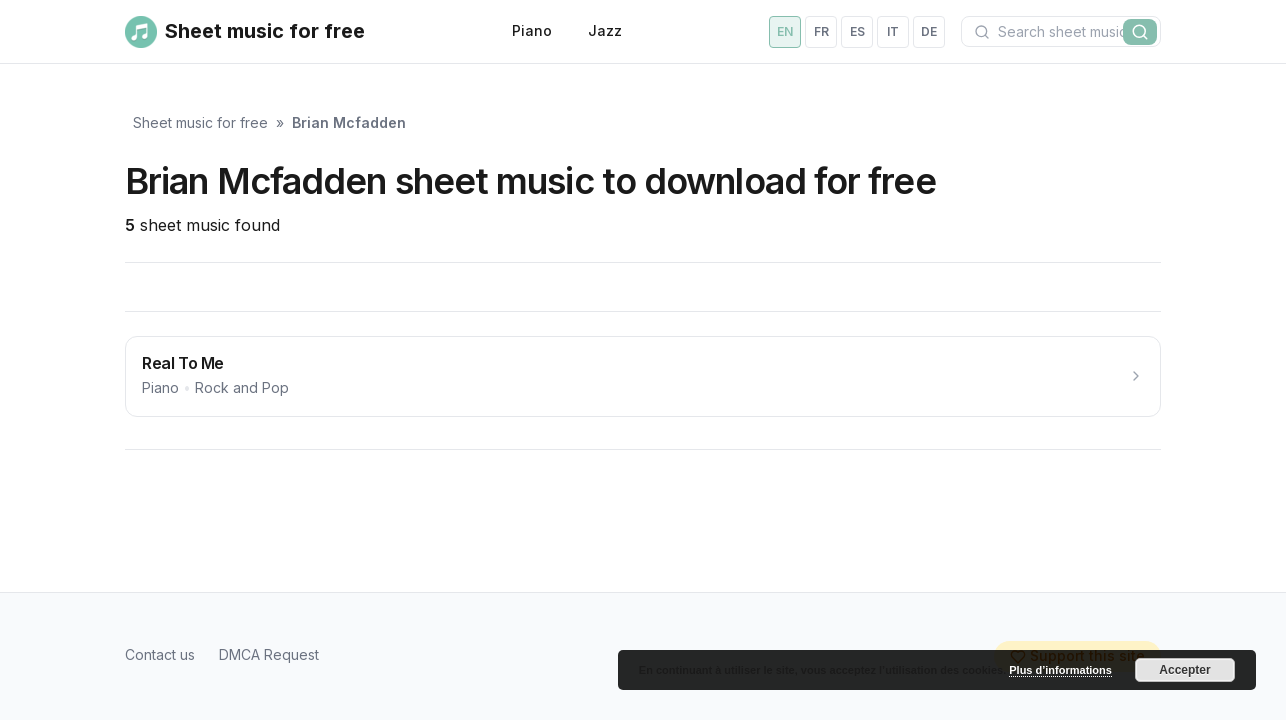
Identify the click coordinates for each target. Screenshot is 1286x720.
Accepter (1184, 670)
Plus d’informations (1060, 670)
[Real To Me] (643, 376)
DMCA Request (269, 654)
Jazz (605, 30)
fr (821, 31)
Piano (532, 30)
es (857, 31)
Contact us (160, 654)
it (893, 31)
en (785, 31)
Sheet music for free (200, 122)
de (929, 31)
